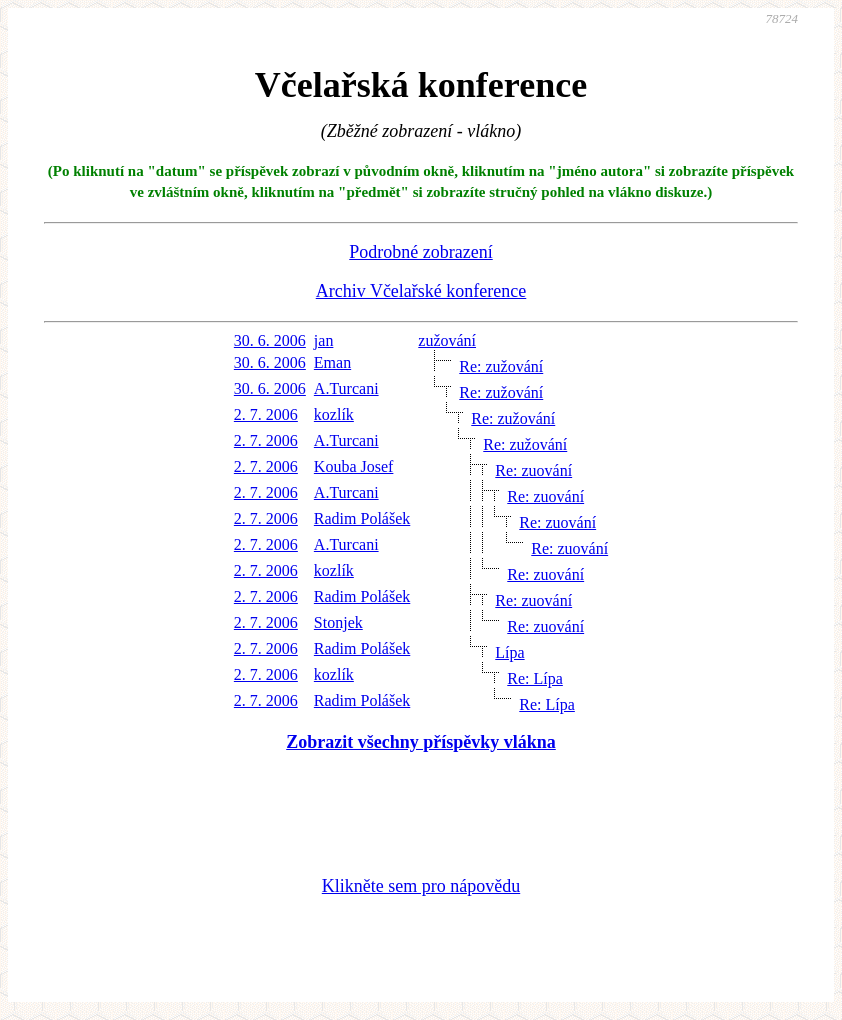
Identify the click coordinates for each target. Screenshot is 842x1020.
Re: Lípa (535, 678)
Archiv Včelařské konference (421, 291)
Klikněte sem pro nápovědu (421, 886)
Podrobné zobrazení (420, 252)
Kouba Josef (354, 466)
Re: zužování (501, 366)
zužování (447, 340)
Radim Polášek (362, 518)
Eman (332, 362)
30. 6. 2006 (270, 340)
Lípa (509, 652)
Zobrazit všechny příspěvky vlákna (421, 742)
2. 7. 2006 (266, 414)
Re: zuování (533, 470)
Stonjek (338, 622)
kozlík (334, 414)
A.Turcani (346, 388)
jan (324, 340)
